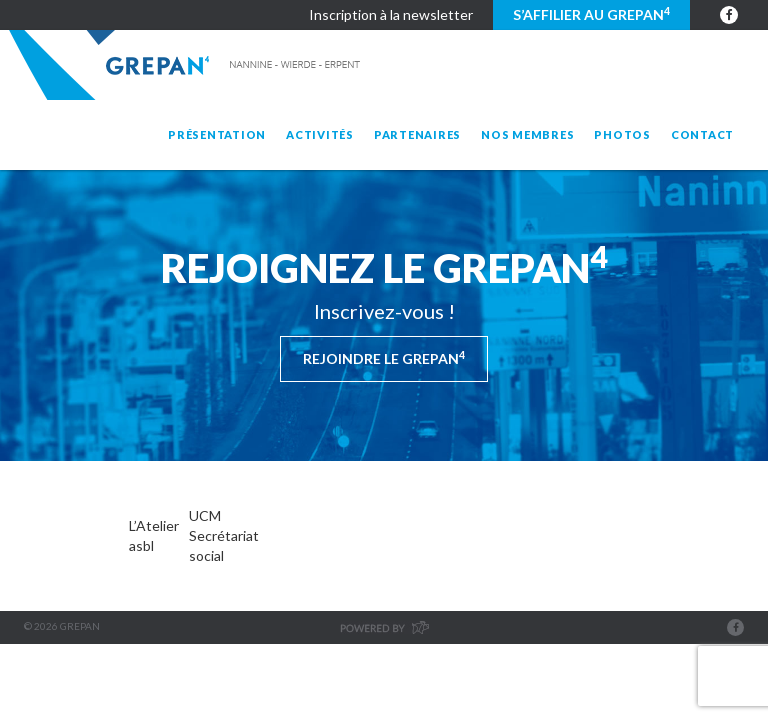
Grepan (186, 65)
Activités (320, 134)
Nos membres (527, 134)
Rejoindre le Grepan (384, 358)
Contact (702, 134)
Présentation (217, 134)
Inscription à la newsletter (391, 14)
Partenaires (417, 134)
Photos (622, 134)
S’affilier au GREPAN (591, 14)
